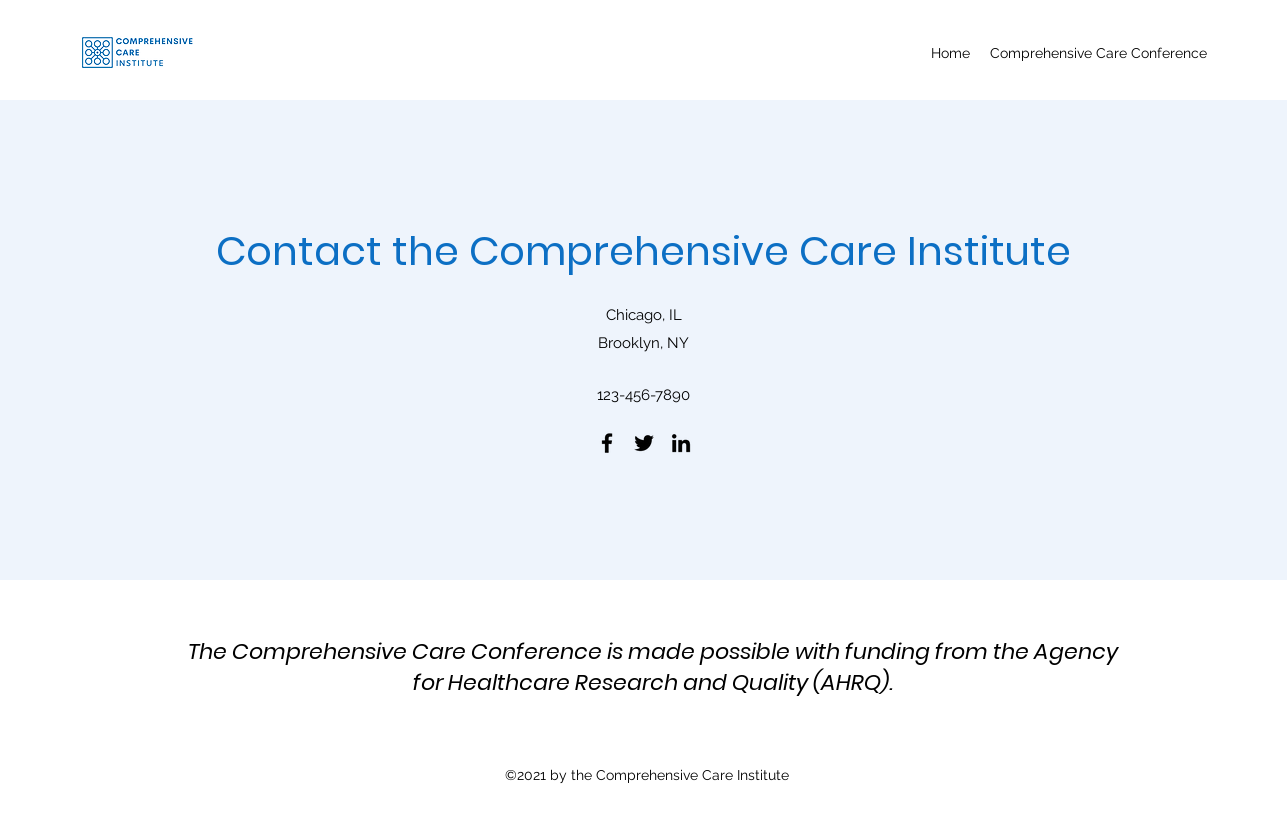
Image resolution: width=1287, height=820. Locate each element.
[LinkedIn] (681, 443)
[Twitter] (644, 443)
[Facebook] (607, 443)
